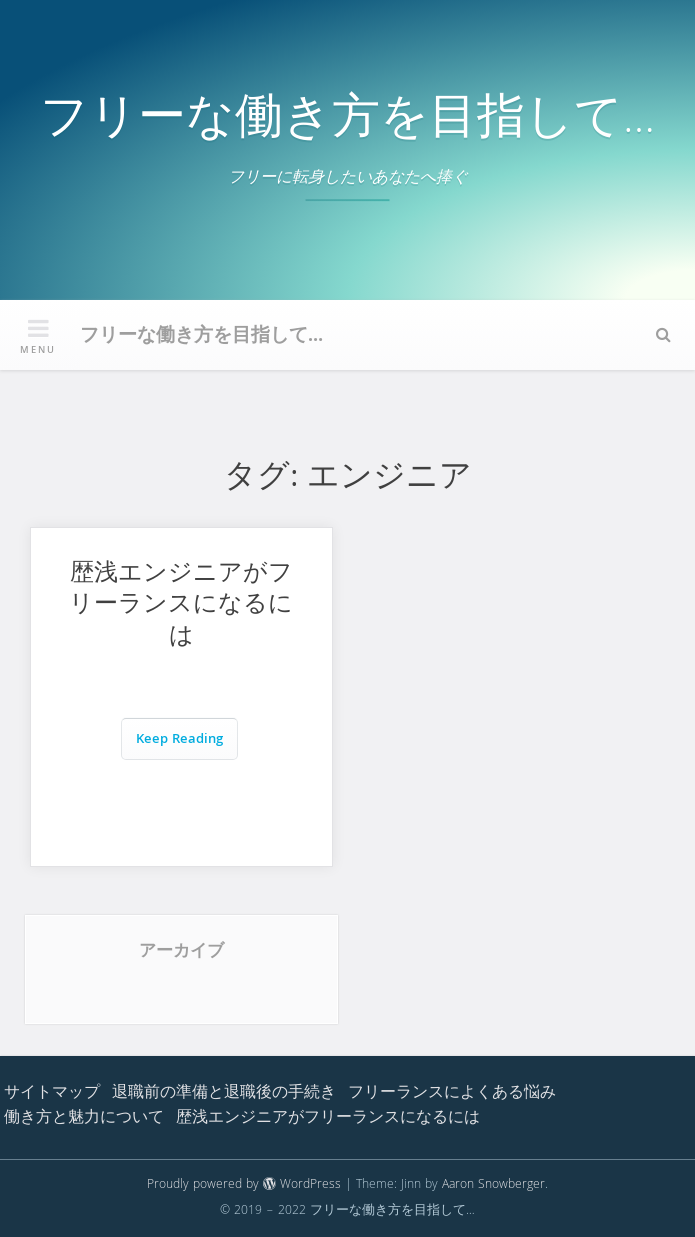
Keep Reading (179, 740)
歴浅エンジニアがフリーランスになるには (181, 607)
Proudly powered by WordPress (244, 1185)
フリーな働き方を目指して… (347, 122)
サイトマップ (52, 1094)
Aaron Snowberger (493, 1185)
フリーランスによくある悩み (452, 1094)
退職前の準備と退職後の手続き (224, 1094)
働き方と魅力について (84, 1119)
